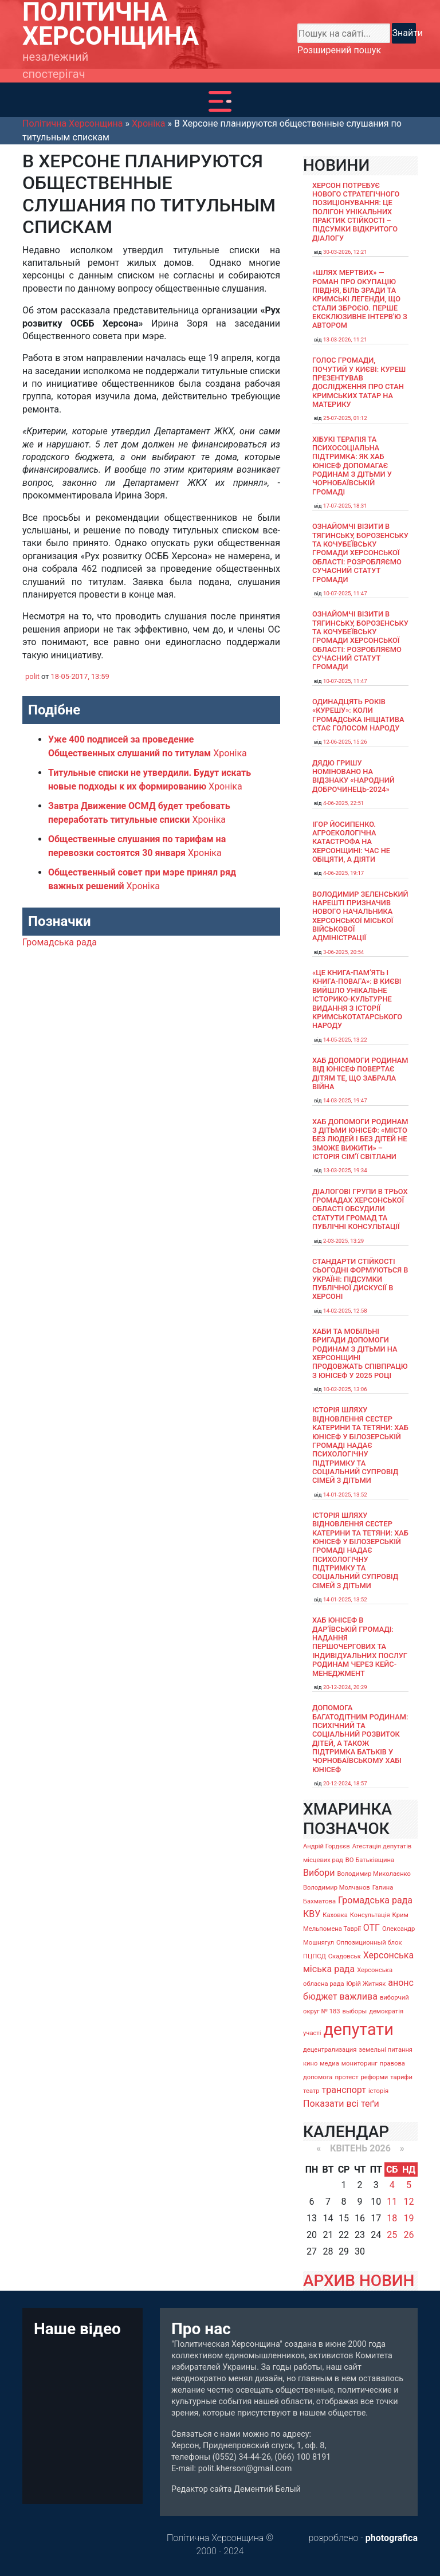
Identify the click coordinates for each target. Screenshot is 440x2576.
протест (346, 2077)
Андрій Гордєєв (326, 1846)
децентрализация (329, 2049)
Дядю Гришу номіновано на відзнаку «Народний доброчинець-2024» (353, 776)
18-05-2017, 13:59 (80, 676)
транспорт (344, 2089)
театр (311, 2091)
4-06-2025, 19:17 (343, 873)
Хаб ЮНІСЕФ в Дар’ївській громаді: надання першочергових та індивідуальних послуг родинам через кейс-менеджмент (359, 1646)
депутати (358, 2029)
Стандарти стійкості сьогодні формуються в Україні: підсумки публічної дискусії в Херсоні (360, 1279)
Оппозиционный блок (369, 1942)
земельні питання (385, 2049)
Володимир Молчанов (336, 1887)
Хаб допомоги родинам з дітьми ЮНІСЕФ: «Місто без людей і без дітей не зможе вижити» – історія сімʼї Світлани (360, 1139)
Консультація (370, 1915)
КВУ (311, 1914)
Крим (400, 1915)
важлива (358, 1996)
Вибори (319, 1872)
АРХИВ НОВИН (358, 2280)
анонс (401, 1982)
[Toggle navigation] (220, 101)
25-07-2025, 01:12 (345, 418)
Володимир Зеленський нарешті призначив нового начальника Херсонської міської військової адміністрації (360, 916)
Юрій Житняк (366, 1984)
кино (310, 2063)
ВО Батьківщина (369, 1860)
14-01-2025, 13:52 (345, 1494)
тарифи (401, 2077)
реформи (374, 2077)
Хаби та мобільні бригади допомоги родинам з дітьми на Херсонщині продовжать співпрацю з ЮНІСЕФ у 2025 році (360, 1353)
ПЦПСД (314, 1956)
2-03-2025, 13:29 (343, 1241)
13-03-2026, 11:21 (345, 339)
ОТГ (371, 1927)
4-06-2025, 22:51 (343, 803)
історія (378, 2091)
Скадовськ (344, 1956)
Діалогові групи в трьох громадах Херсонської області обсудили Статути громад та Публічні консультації (360, 1209)
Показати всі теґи (341, 2103)
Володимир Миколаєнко (374, 1874)
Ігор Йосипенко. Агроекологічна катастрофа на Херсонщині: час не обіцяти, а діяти (351, 841)
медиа (329, 2063)
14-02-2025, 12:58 (345, 1310)
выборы (355, 2011)
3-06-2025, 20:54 (343, 952)
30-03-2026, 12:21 (345, 252)
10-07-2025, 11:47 (345, 593)
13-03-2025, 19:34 (345, 1170)
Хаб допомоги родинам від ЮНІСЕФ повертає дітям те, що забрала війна (360, 1073)
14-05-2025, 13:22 (345, 1039)
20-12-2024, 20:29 (345, 1687)
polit (32, 676)
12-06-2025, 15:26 (345, 742)
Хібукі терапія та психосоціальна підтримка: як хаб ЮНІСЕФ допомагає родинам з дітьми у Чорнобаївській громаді (352, 465)
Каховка (335, 1915)
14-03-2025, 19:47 (345, 1100)
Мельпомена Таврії (332, 1929)
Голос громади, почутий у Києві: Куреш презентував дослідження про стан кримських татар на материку (359, 382)
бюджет (320, 1996)
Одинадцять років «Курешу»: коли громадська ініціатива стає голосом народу (358, 714)
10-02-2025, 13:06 (345, 1389)
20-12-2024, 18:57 (345, 1783)
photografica (392, 2537)
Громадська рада (59, 942)
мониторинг (359, 2063)
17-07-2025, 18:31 (345, 505)
